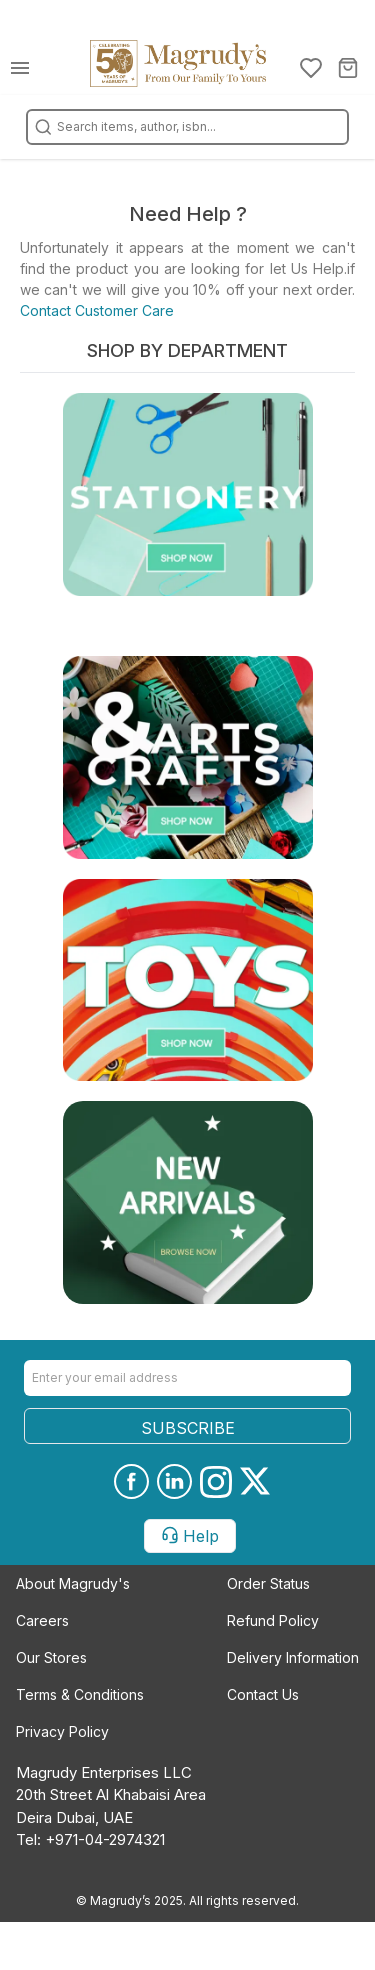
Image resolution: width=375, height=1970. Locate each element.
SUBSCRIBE (188, 1428)
